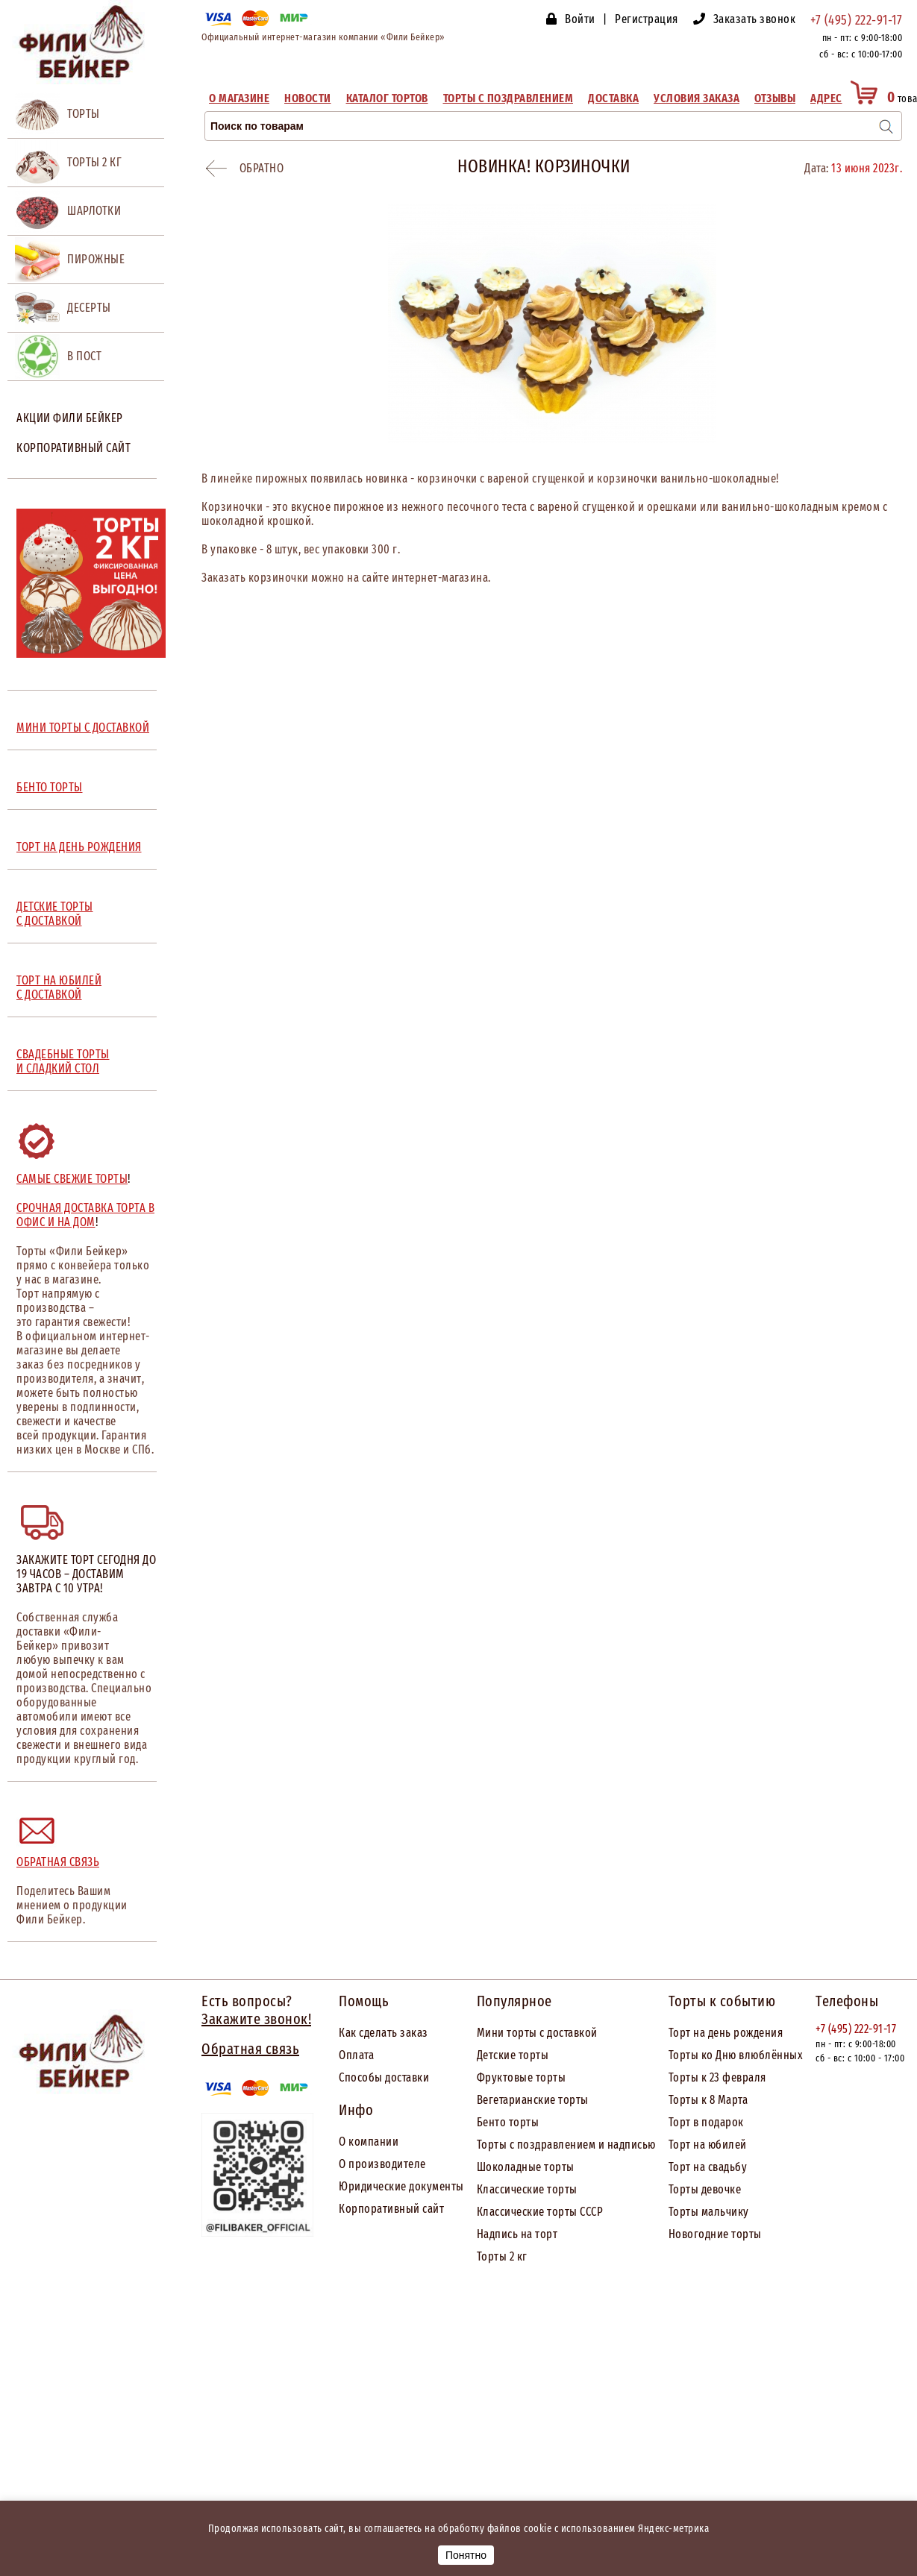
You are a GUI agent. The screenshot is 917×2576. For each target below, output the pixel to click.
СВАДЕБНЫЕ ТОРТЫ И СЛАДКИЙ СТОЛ (63, 1061)
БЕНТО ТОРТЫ (49, 787)
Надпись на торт (517, 2234)
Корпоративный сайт (73, 448)
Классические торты (527, 2189)
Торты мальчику (709, 2212)
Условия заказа (696, 98)
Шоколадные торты (526, 2167)
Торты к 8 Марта (708, 2100)
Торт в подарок (706, 2122)
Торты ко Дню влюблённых (736, 2055)
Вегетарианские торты (533, 2100)
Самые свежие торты (72, 1179)
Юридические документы (401, 2186)
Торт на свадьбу (708, 2167)
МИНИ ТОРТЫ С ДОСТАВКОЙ (82, 727)
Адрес (826, 98)
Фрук (490, 2077)
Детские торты (513, 2055)
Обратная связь (57, 1862)
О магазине (239, 98)
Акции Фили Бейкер (69, 418)
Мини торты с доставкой (537, 2033)
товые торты (534, 2077)
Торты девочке (705, 2189)
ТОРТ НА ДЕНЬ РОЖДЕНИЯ (79, 847)
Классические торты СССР (540, 2212)
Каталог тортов (387, 98)
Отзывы (774, 98)
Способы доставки (384, 2077)
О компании (368, 2141)
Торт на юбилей (708, 2144)
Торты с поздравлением (508, 98)
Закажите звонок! (256, 2019)
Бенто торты (508, 2122)
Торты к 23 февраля (717, 2077)
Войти (580, 19)
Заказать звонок (754, 19)
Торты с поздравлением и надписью (566, 2144)
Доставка (613, 98)
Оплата (356, 2055)
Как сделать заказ (383, 2033)
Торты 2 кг (502, 2256)
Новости (307, 98)
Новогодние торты (715, 2234)
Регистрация (646, 19)
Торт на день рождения (726, 2033)
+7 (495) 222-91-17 (856, 20)
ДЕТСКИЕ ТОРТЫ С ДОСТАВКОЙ (54, 913)
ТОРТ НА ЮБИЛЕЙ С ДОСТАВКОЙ (58, 987)
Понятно (465, 2555)
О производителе (382, 2164)
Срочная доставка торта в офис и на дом (85, 1215)
